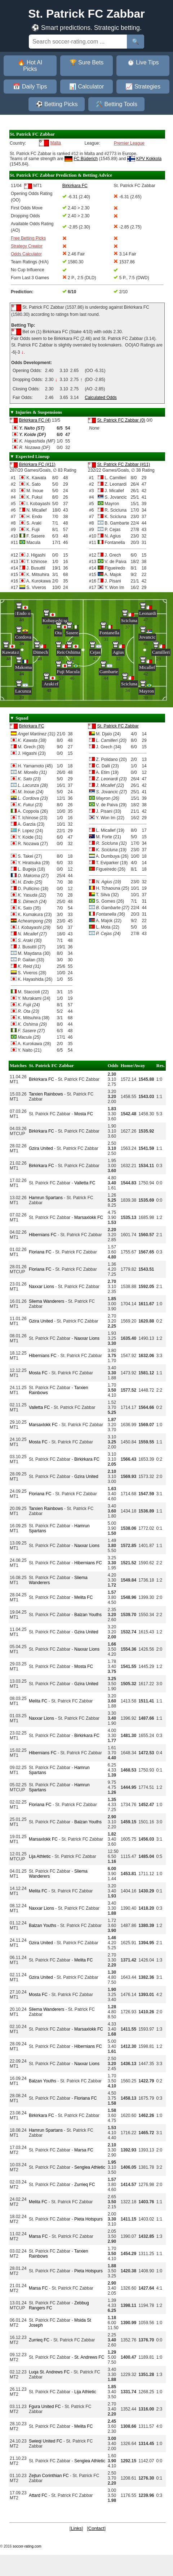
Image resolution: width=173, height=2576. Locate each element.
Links (76, 2528)
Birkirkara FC (31, 726)
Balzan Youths (88, 1614)
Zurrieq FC (84, 2184)
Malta (55, 142)
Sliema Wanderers (46, 1301)
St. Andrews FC (89, 2357)
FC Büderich (86, 158)
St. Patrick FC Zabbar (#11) (123, 464)
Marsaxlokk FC (88, 1217)
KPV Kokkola (148, 158)
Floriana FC (40, 1252)
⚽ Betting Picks (57, 104)
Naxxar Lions (41, 1286)
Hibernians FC (43, 1234)
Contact (96, 2528)
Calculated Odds (101, 397)
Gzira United (41, 1148)
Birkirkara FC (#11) (37, 464)
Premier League (129, 143)
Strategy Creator (27, 246)
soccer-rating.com (27, 2546)
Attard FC (38, 2495)
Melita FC (83, 1597)
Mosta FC (83, 1113)
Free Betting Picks (28, 238)
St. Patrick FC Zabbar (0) (121, 420)
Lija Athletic (40, 1856)
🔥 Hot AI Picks (30, 65)
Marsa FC (83, 2150)
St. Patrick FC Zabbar (117, 726)
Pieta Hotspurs (88, 2219)
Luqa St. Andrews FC (49, 2372)
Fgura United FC (45, 2406)
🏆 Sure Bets (87, 62)
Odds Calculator (26, 254)
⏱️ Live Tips (143, 62)
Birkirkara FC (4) (34, 420)
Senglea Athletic (89, 2167)
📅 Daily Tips (30, 86)
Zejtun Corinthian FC (49, 2475)
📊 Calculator (86, 86)
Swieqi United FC (45, 2441)
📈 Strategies (142, 86)
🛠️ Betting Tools (116, 104)
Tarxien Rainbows (46, 1094)
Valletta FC (84, 1182)
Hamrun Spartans (46, 1197)
